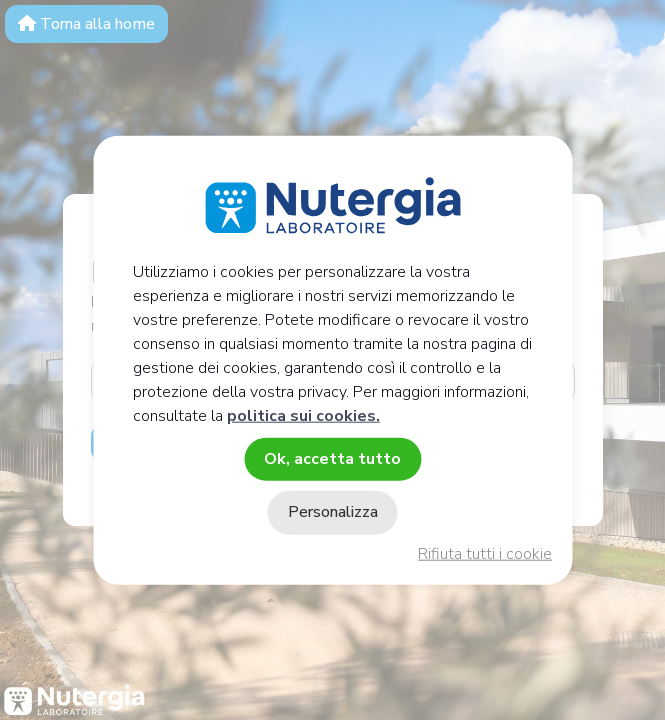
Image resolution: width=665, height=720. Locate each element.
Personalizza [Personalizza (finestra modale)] (333, 512)
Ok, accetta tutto (332, 459)
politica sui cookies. (303, 416)
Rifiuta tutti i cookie (485, 554)
